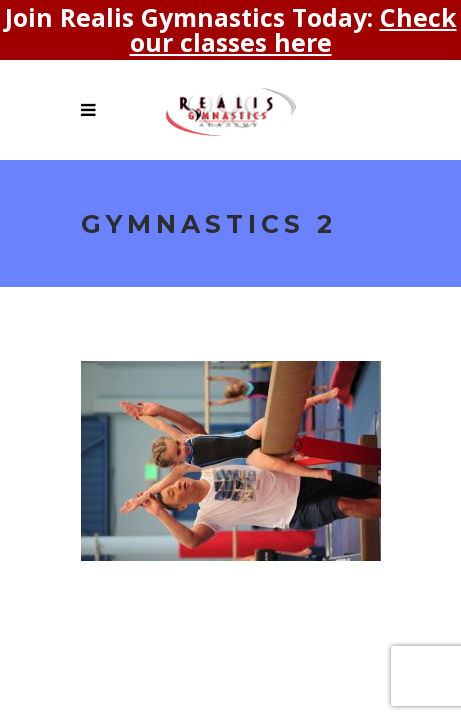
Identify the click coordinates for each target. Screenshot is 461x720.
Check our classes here (293, 29)
